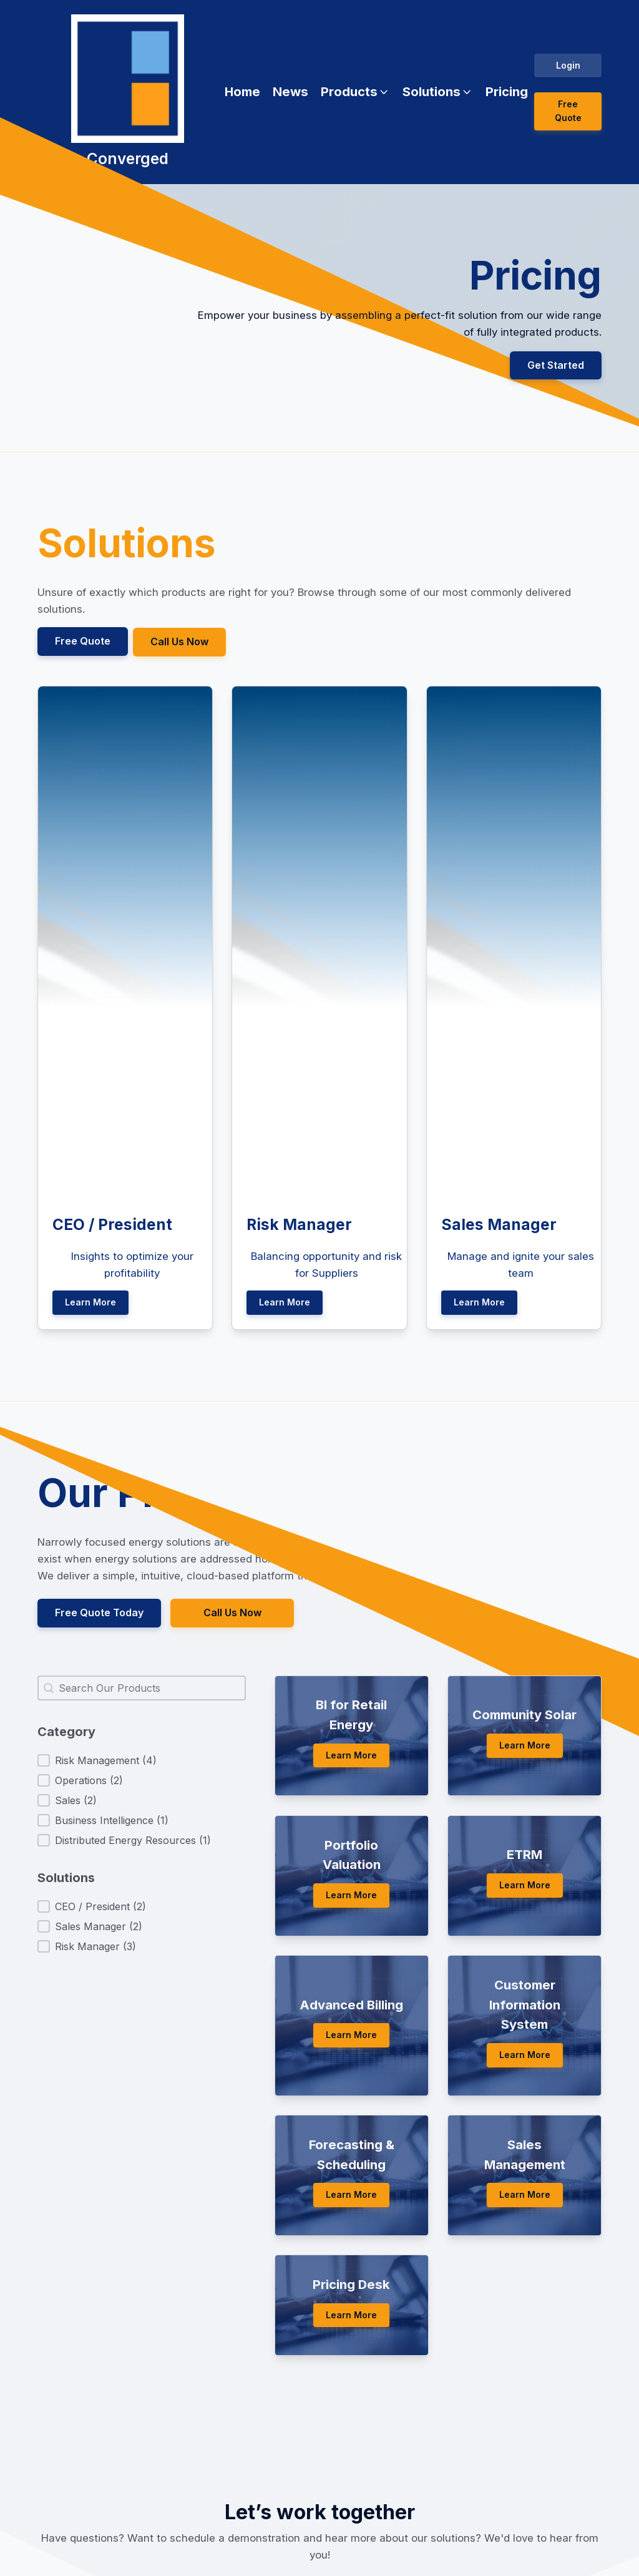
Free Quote (568, 111)
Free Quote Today (99, 1611)
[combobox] (141, 1686)
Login (568, 65)
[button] (355, 92)
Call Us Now (181, 641)
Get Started (555, 365)
